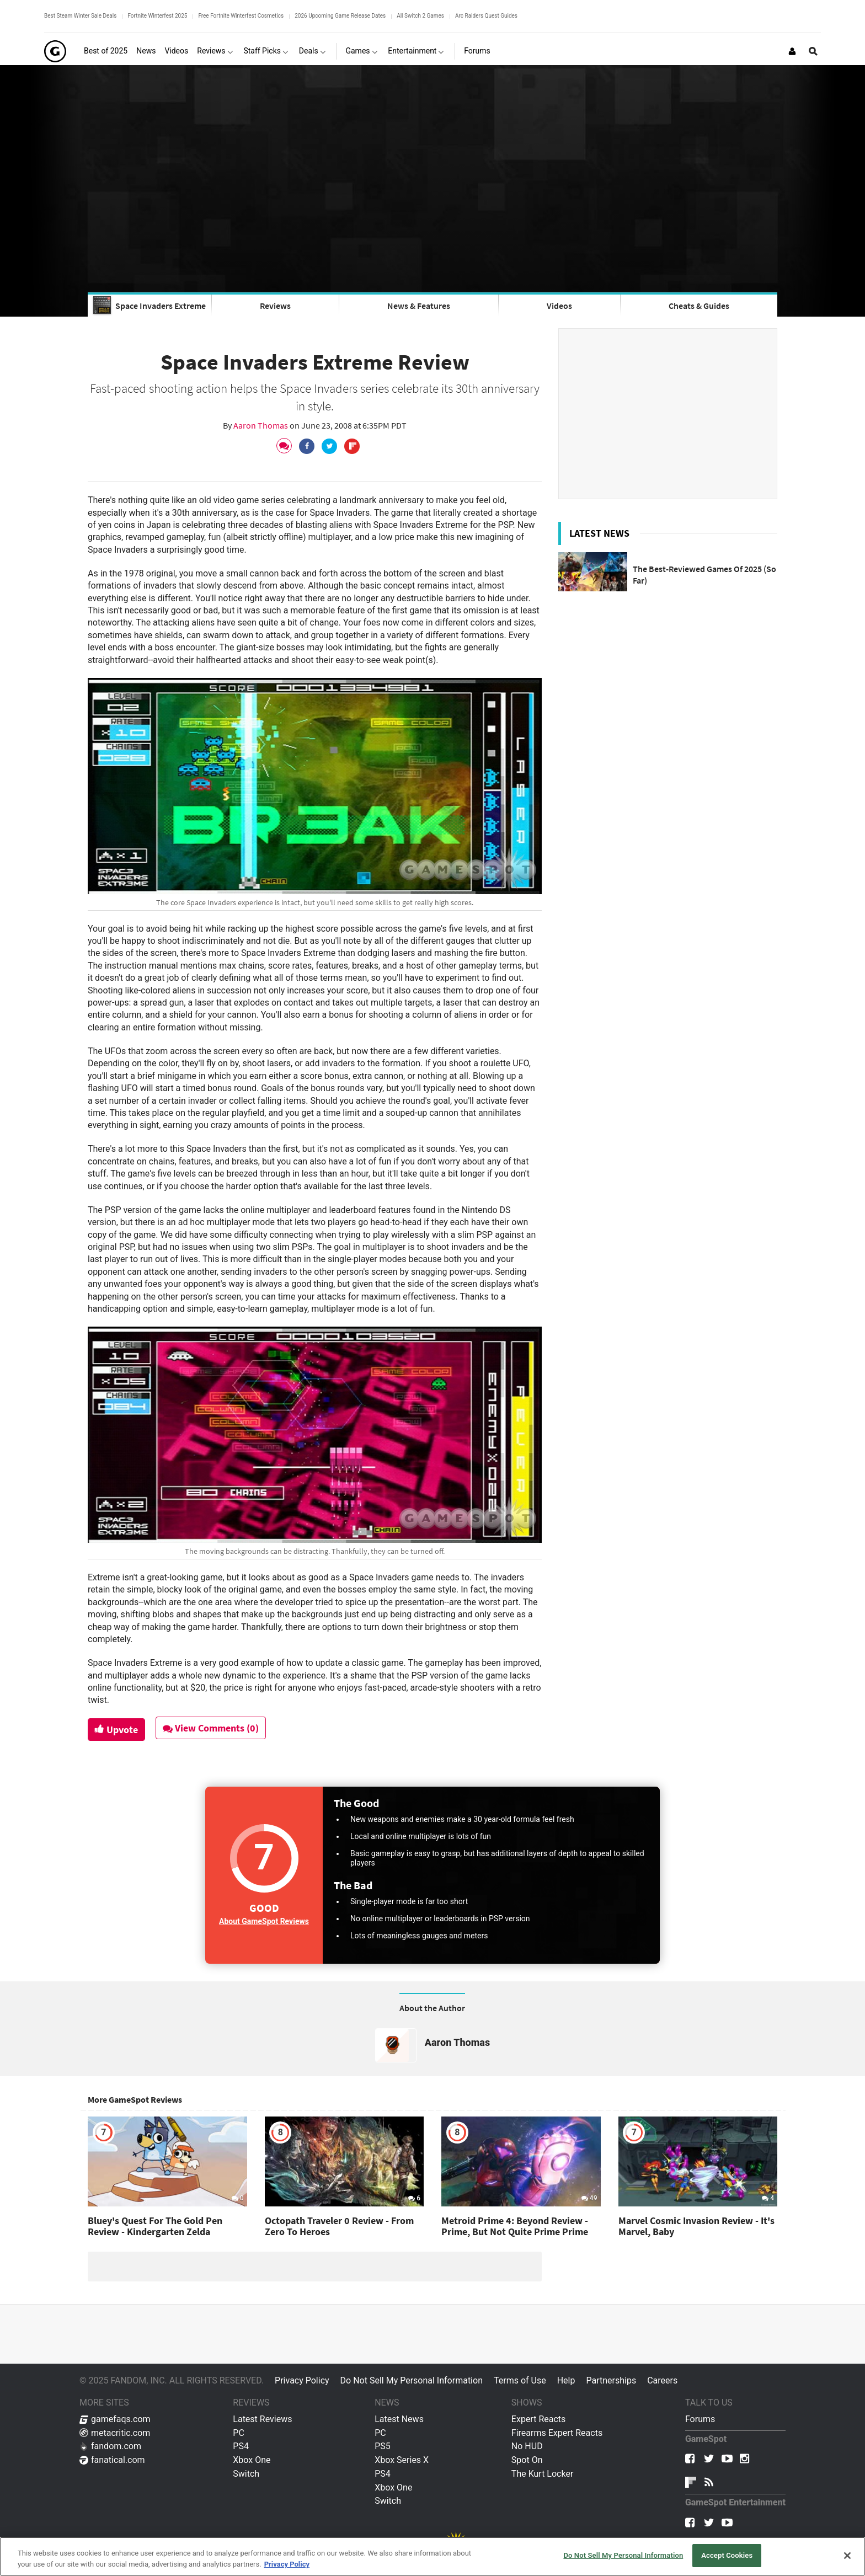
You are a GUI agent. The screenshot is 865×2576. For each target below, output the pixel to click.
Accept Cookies (726, 2555)
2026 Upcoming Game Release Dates (340, 16)
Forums (700, 2419)
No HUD (527, 2446)
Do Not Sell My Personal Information (411, 2380)
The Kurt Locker (542, 2473)
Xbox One (251, 2460)
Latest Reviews (262, 2419)
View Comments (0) (212, 1728)
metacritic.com (114, 2433)
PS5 (383, 2446)
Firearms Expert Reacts (556, 2433)
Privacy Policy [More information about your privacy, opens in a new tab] (286, 2564)
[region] (432, 2556)
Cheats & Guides (699, 305)
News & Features (418, 305)
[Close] (847, 2555)
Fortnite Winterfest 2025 (157, 16)
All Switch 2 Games (420, 16)
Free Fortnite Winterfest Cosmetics (241, 16)
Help (566, 2380)
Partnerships (611, 2380)
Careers (662, 2380)
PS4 (241, 2446)
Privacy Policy (302, 2380)
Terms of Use (520, 2380)
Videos (559, 305)
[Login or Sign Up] (792, 51)
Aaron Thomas (261, 425)
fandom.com (110, 2446)
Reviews (275, 305)
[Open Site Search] (813, 51)
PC (238, 2433)
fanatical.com (112, 2460)
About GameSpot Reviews (264, 1921)
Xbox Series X (402, 2460)
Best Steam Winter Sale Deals (80, 16)
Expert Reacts (538, 2419)
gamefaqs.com (115, 2419)
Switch (246, 2473)
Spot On (527, 2460)
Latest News (399, 2419)
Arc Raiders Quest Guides (486, 16)
